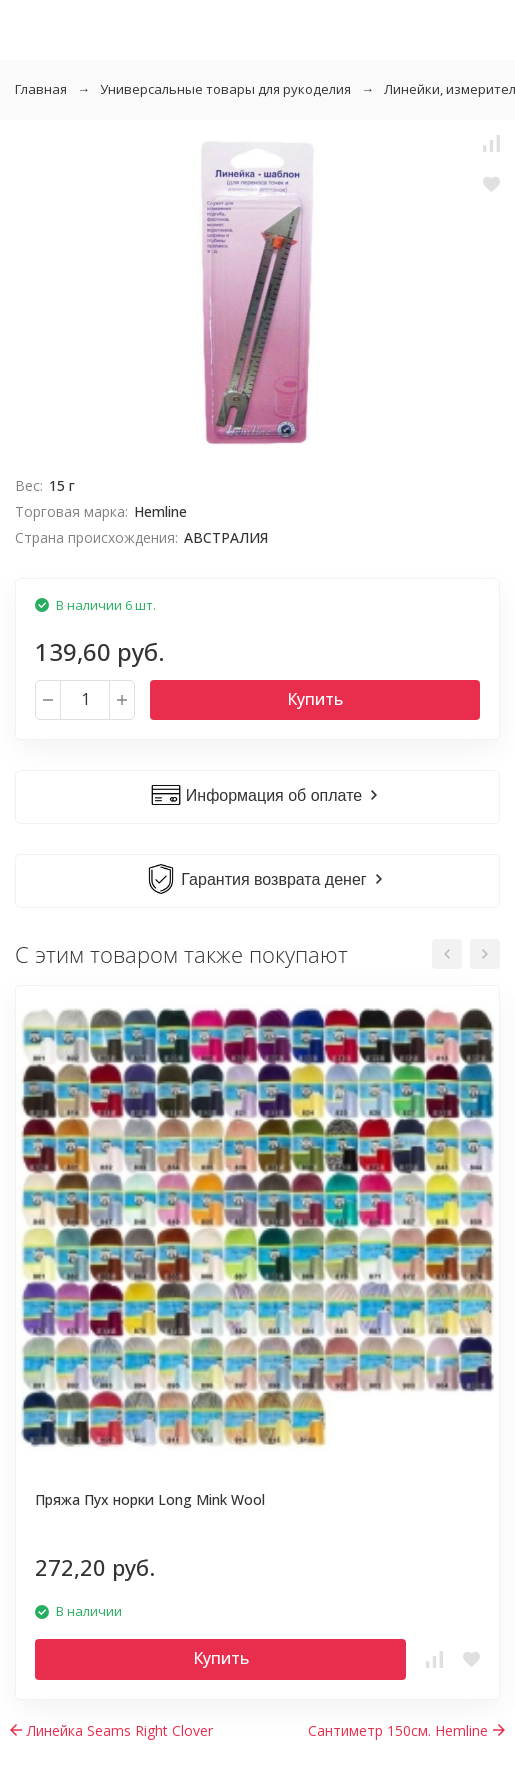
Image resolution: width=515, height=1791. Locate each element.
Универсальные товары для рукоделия (225, 89)
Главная (41, 89)
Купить (315, 699)
